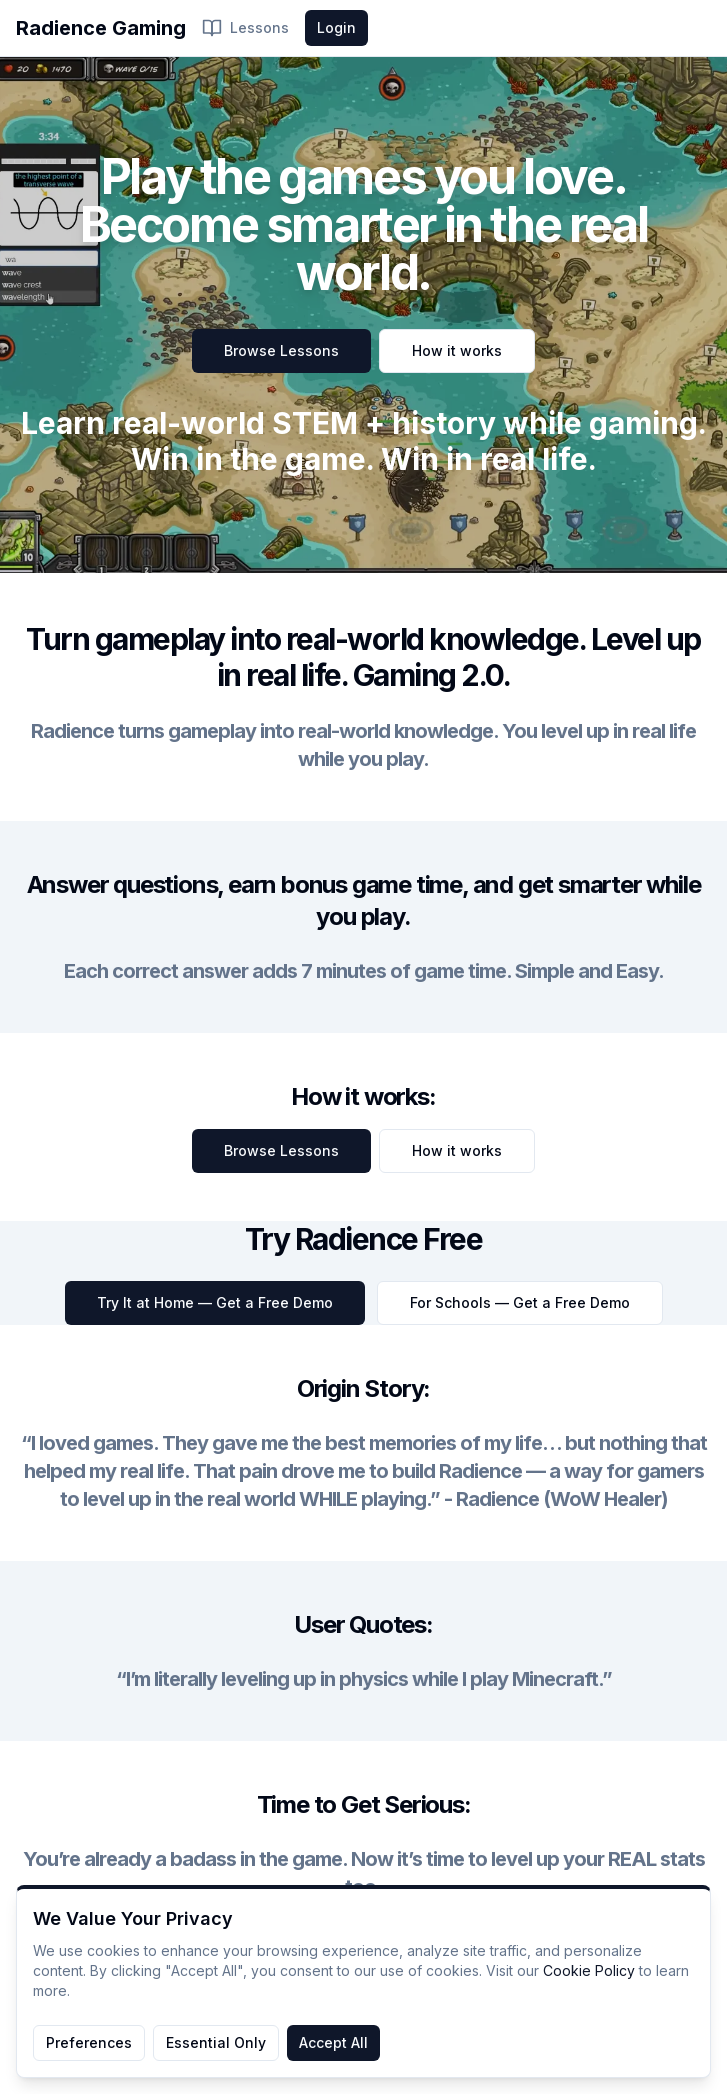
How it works (457, 350)
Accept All (333, 2042)
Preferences (89, 2042)
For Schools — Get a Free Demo (520, 1302)
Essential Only (216, 2042)
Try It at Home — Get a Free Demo (215, 1302)
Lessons (245, 28)
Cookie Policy (589, 1970)
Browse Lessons (281, 350)
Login (336, 27)
